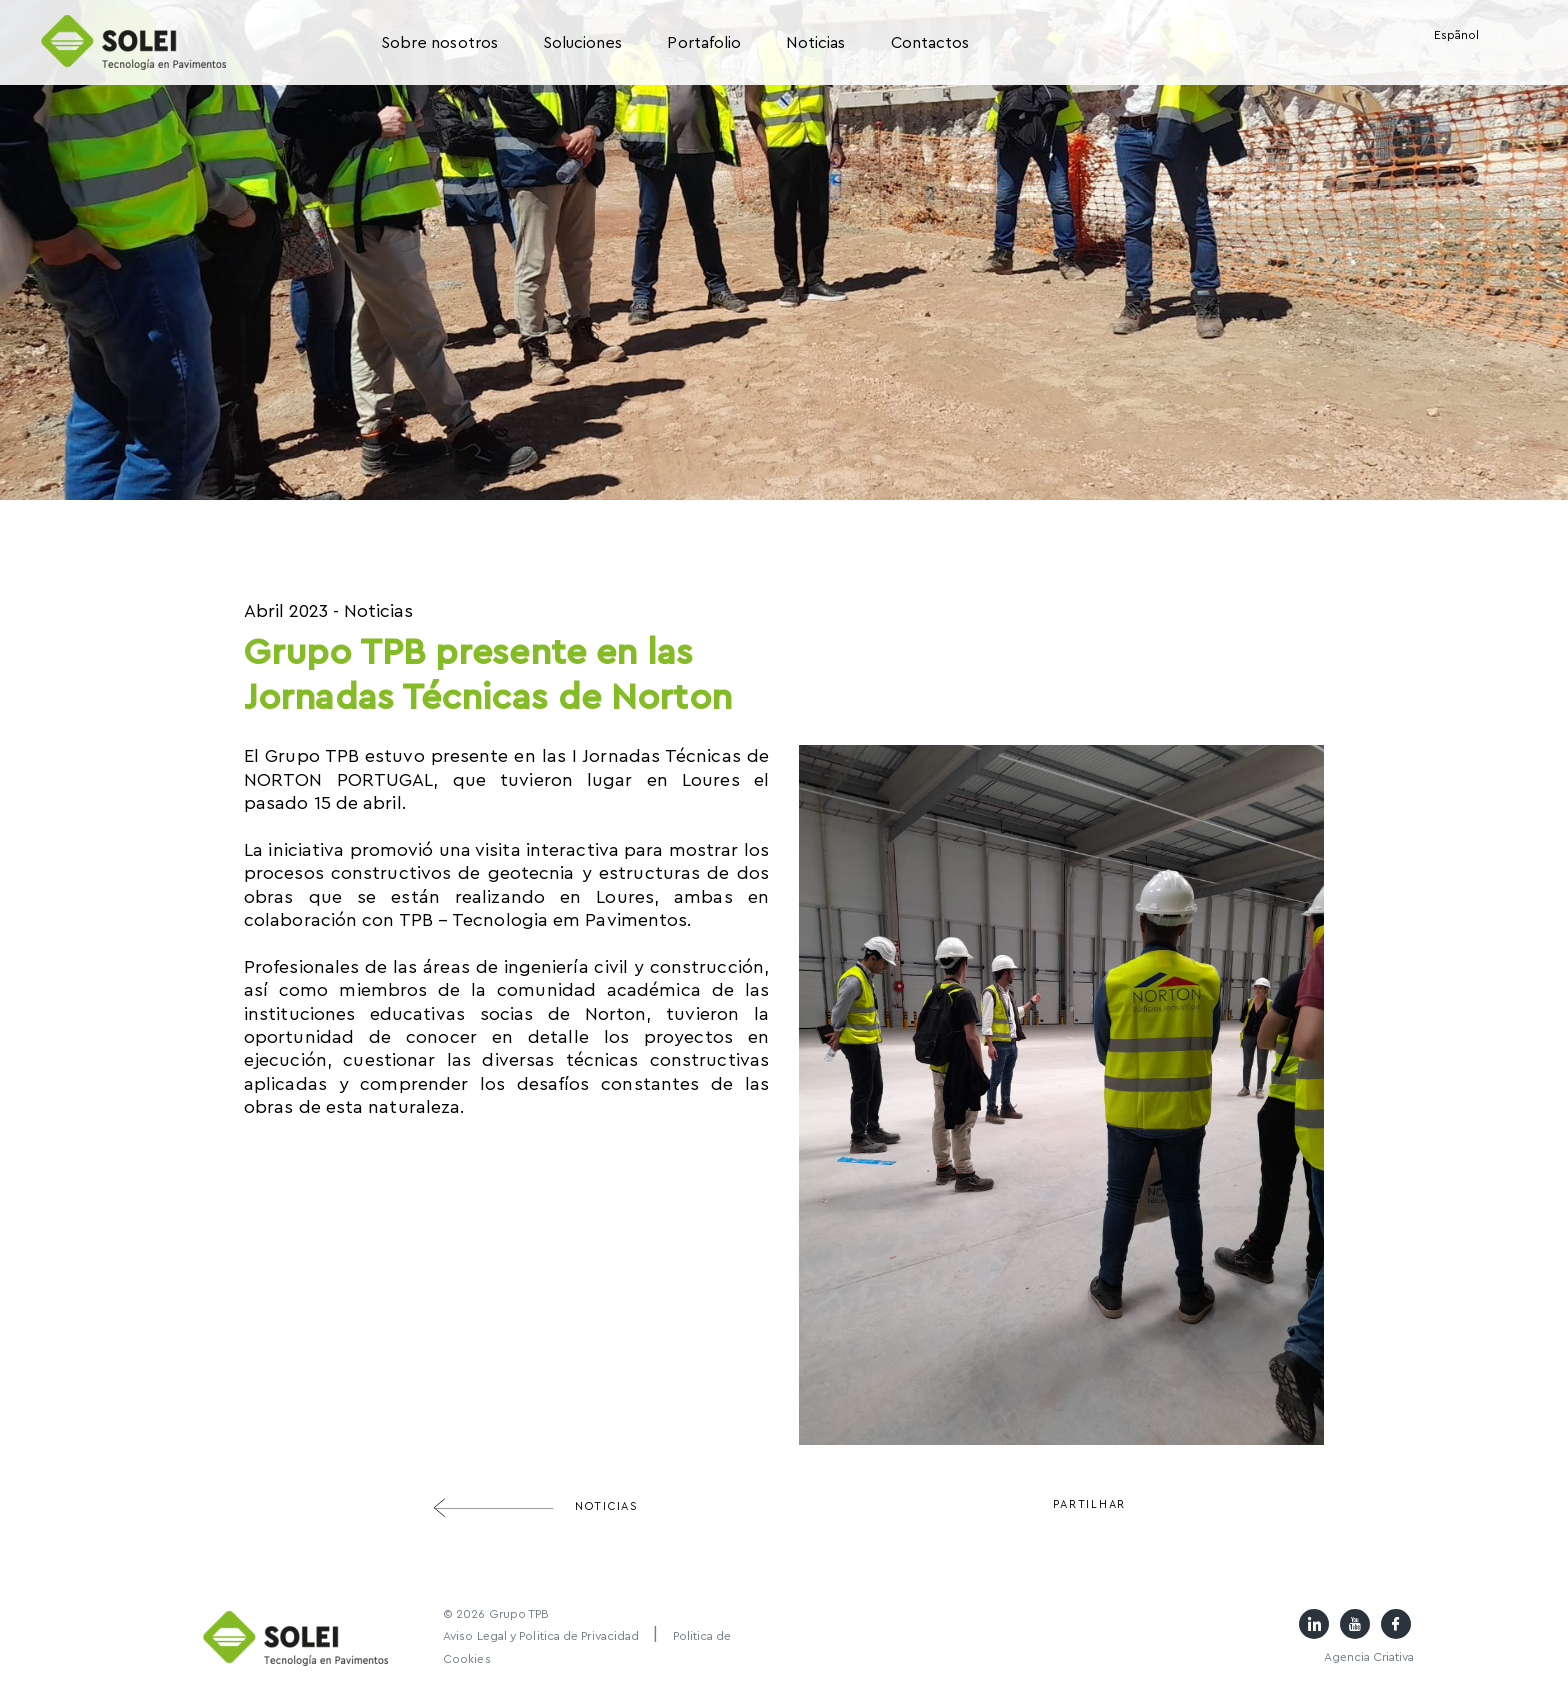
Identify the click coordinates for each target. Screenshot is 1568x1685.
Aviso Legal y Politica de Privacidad (541, 1636)
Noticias (815, 43)
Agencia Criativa (1369, 1657)
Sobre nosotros (439, 43)
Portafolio (704, 43)
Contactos (930, 43)
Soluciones (583, 43)
